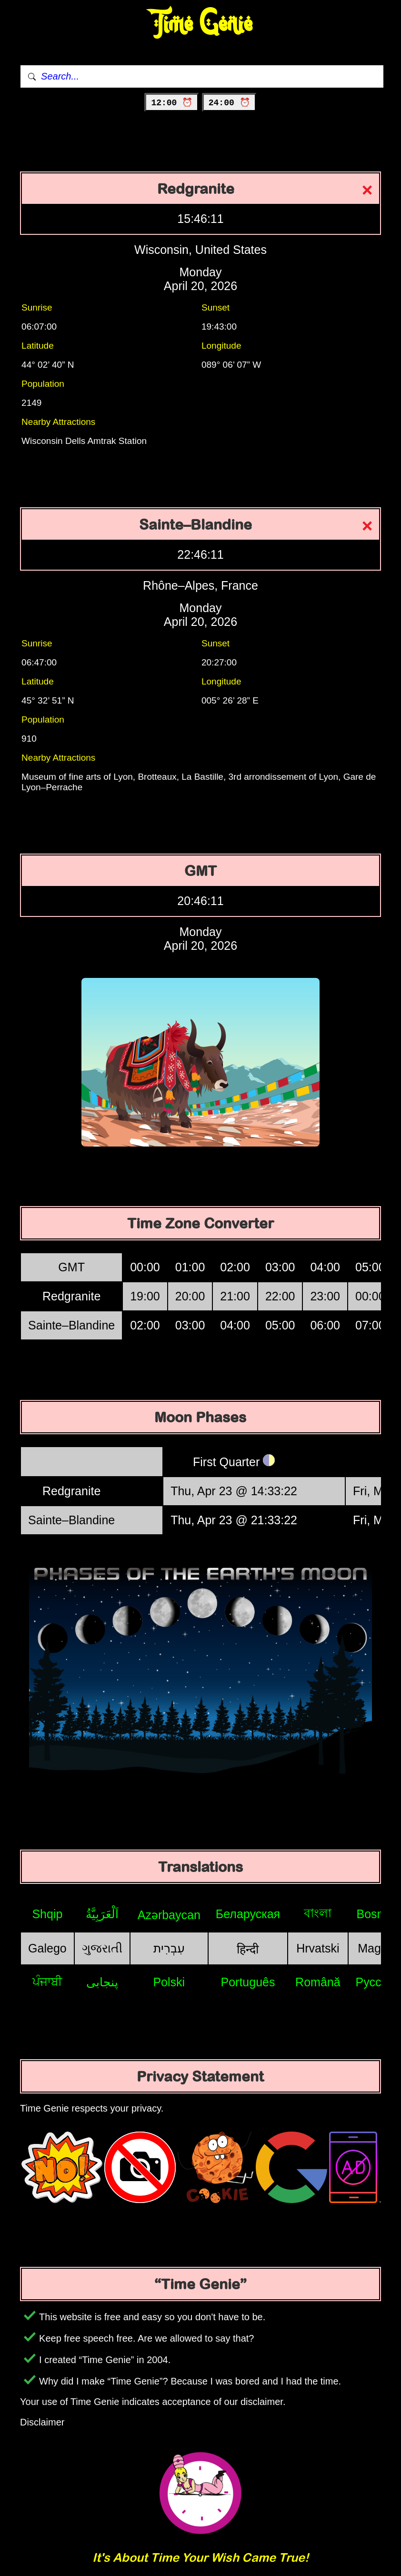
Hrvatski (317, 1948)
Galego (47, 1948)
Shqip (47, 1914)
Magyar (377, 1948)
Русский (378, 1982)
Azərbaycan (169, 1915)
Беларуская (248, 1914)
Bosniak (378, 1914)
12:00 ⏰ (171, 103)
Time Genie (200, 24)
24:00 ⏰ (229, 103)
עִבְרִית (169, 1948)
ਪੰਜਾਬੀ (47, 1981)
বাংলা (317, 1913)
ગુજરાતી (102, 1948)
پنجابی (102, 1982)
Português (248, 1982)
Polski (169, 1982)
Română (318, 1982)
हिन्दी (248, 1949)
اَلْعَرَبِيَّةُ (102, 1914)
